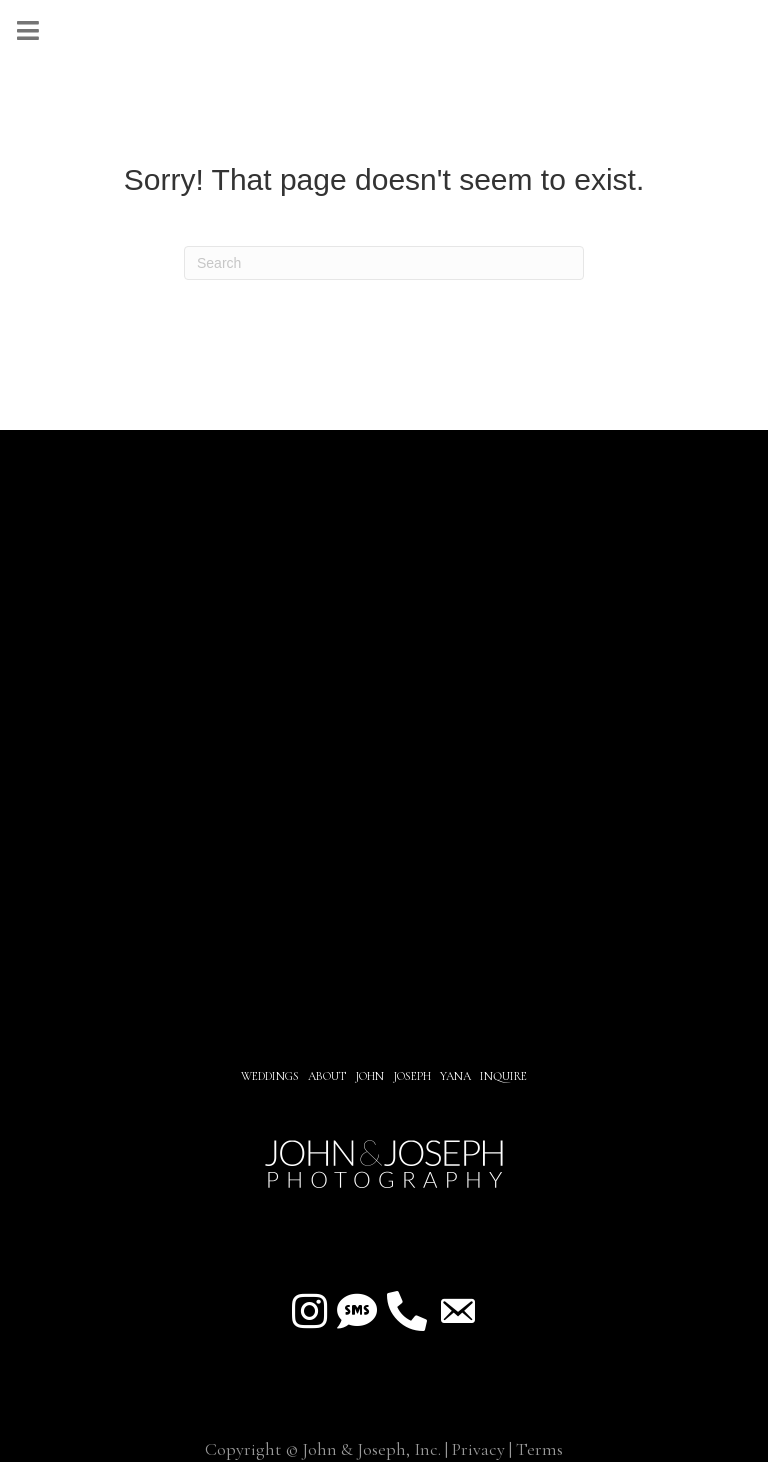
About (328, 1076)
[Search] (384, 263)
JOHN (369, 1076)
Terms (539, 1449)
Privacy (478, 1449)
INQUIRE (503, 1076)
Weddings (270, 1076)
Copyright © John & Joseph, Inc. (323, 1449)
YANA (455, 1076)
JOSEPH (412, 1076)
